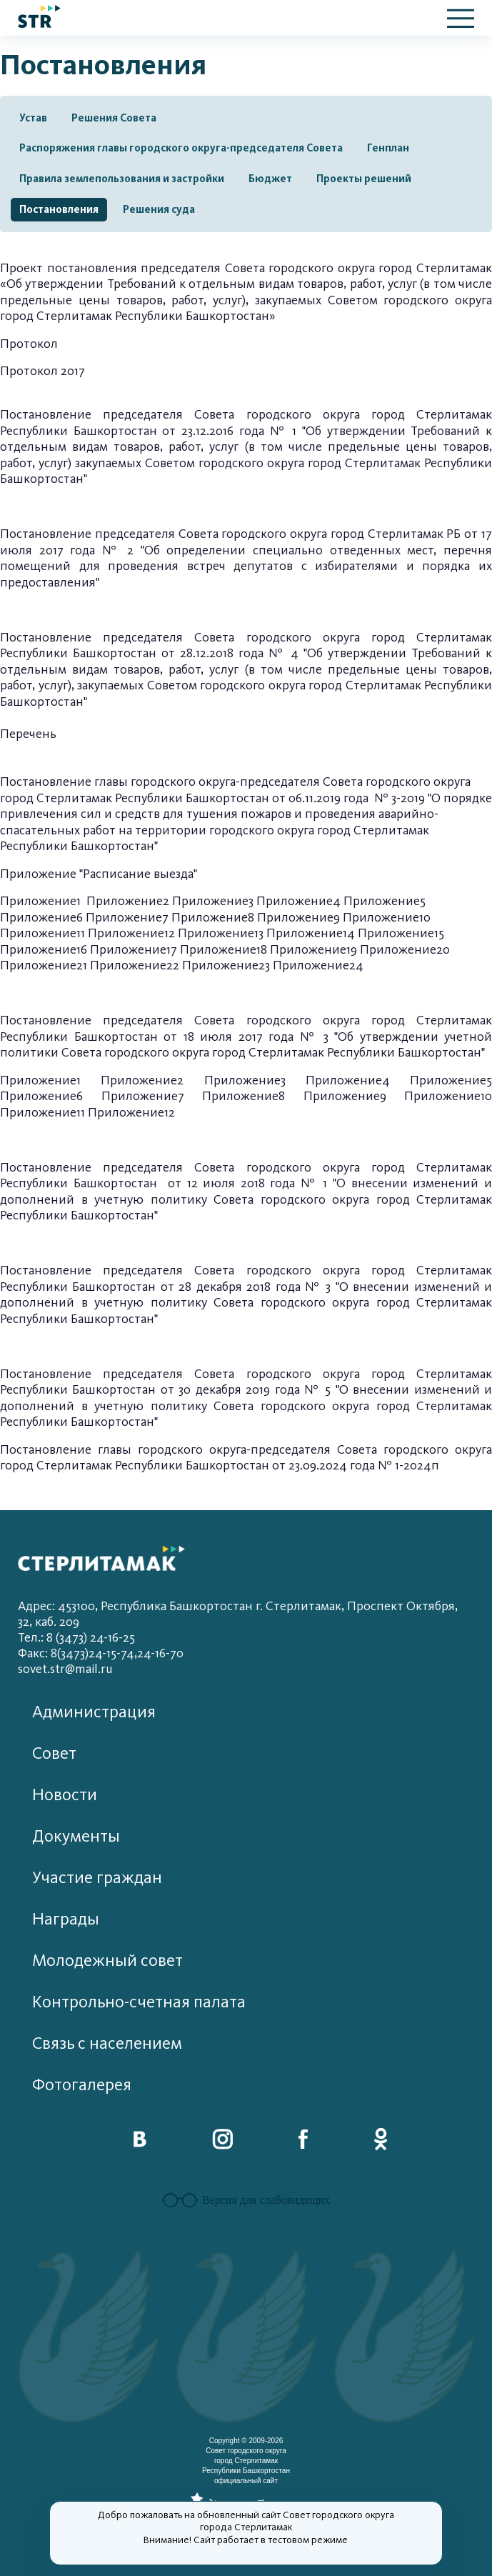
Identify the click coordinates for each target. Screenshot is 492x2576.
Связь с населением (107, 2043)
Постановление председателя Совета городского (161, 637)
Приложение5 (384, 901)
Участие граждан (97, 1877)
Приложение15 (401, 933)
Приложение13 (220, 933)
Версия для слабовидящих (246, 2200)
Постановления (59, 209)
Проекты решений (363, 178)
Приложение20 (405, 949)
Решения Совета (113, 117)
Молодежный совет (107, 1960)
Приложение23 (226, 965)
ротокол (33, 343)
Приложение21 (43, 965)
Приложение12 (131, 933)
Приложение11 (42, 933)
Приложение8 (212, 917)
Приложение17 (133, 949)
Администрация (94, 1712)
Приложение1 (40, 901)
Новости (64, 1794)
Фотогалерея (81, 2085)
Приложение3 (212, 901)
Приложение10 (387, 917)
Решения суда (159, 209)
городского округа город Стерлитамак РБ (342, 533)
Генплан (388, 147)
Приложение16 (43, 949)
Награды (65, 1919)
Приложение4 (298, 901)
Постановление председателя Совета (110, 533)
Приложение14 (310, 933)
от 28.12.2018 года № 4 (232, 653)
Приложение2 (127, 901)
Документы (76, 1836)
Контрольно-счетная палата (139, 2002)
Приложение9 (298, 917)
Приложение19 (313, 949)
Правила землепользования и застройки (121, 178)
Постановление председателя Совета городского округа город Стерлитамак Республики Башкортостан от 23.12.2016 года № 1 (246, 423)
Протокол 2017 (42, 371)
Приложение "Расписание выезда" (98, 874)
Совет (54, 1753)
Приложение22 (134, 965)
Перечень (28, 734)
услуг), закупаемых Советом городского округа (174, 685)
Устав (33, 117)
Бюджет (270, 178)
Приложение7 (127, 917)
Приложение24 (318, 965)
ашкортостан (120, 653)
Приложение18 (223, 949)
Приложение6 (41, 917)
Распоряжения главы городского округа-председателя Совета (181, 147)
